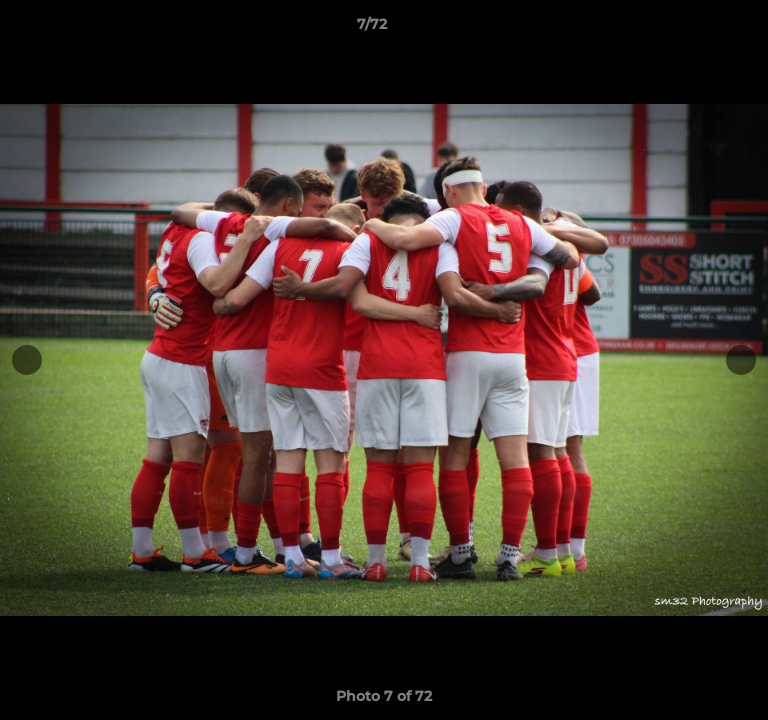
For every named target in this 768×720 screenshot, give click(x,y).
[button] (696, 29)
